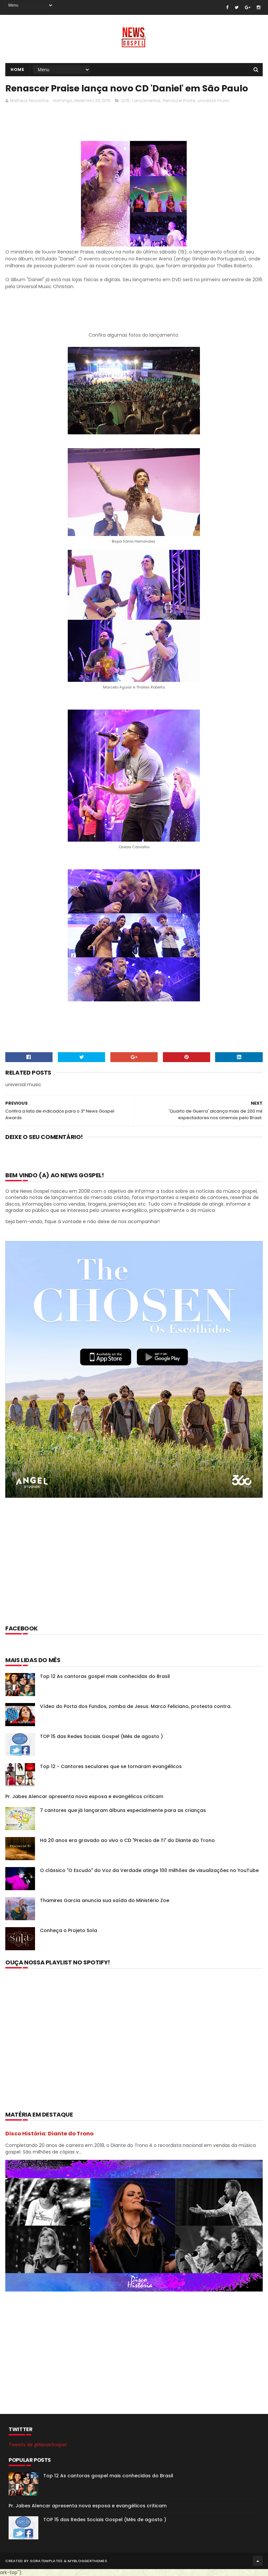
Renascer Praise (179, 100)
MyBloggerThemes (87, 2560)
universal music (213, 100)
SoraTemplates (46, 2560)
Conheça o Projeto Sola (68, 1930)
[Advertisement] (125, 124)
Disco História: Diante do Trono (49, 2133)
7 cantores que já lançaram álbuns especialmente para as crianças (123, 1810)
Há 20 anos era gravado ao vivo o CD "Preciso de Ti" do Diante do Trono (127, 1840)
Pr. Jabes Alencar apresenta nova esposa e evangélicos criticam (84, 1796)
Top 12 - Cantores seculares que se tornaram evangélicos (111, 1766)
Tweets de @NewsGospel (37, 2444)
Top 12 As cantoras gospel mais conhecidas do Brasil (105, 1676)
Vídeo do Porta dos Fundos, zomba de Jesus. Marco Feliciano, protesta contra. (135, 1706)
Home (17, 69)
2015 (125, 100)
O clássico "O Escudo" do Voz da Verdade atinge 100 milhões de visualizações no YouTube (149, 1870)
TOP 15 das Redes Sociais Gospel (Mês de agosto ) (101, 1736)
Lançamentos (146, 100)
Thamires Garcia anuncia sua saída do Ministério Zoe (104, 1900)
